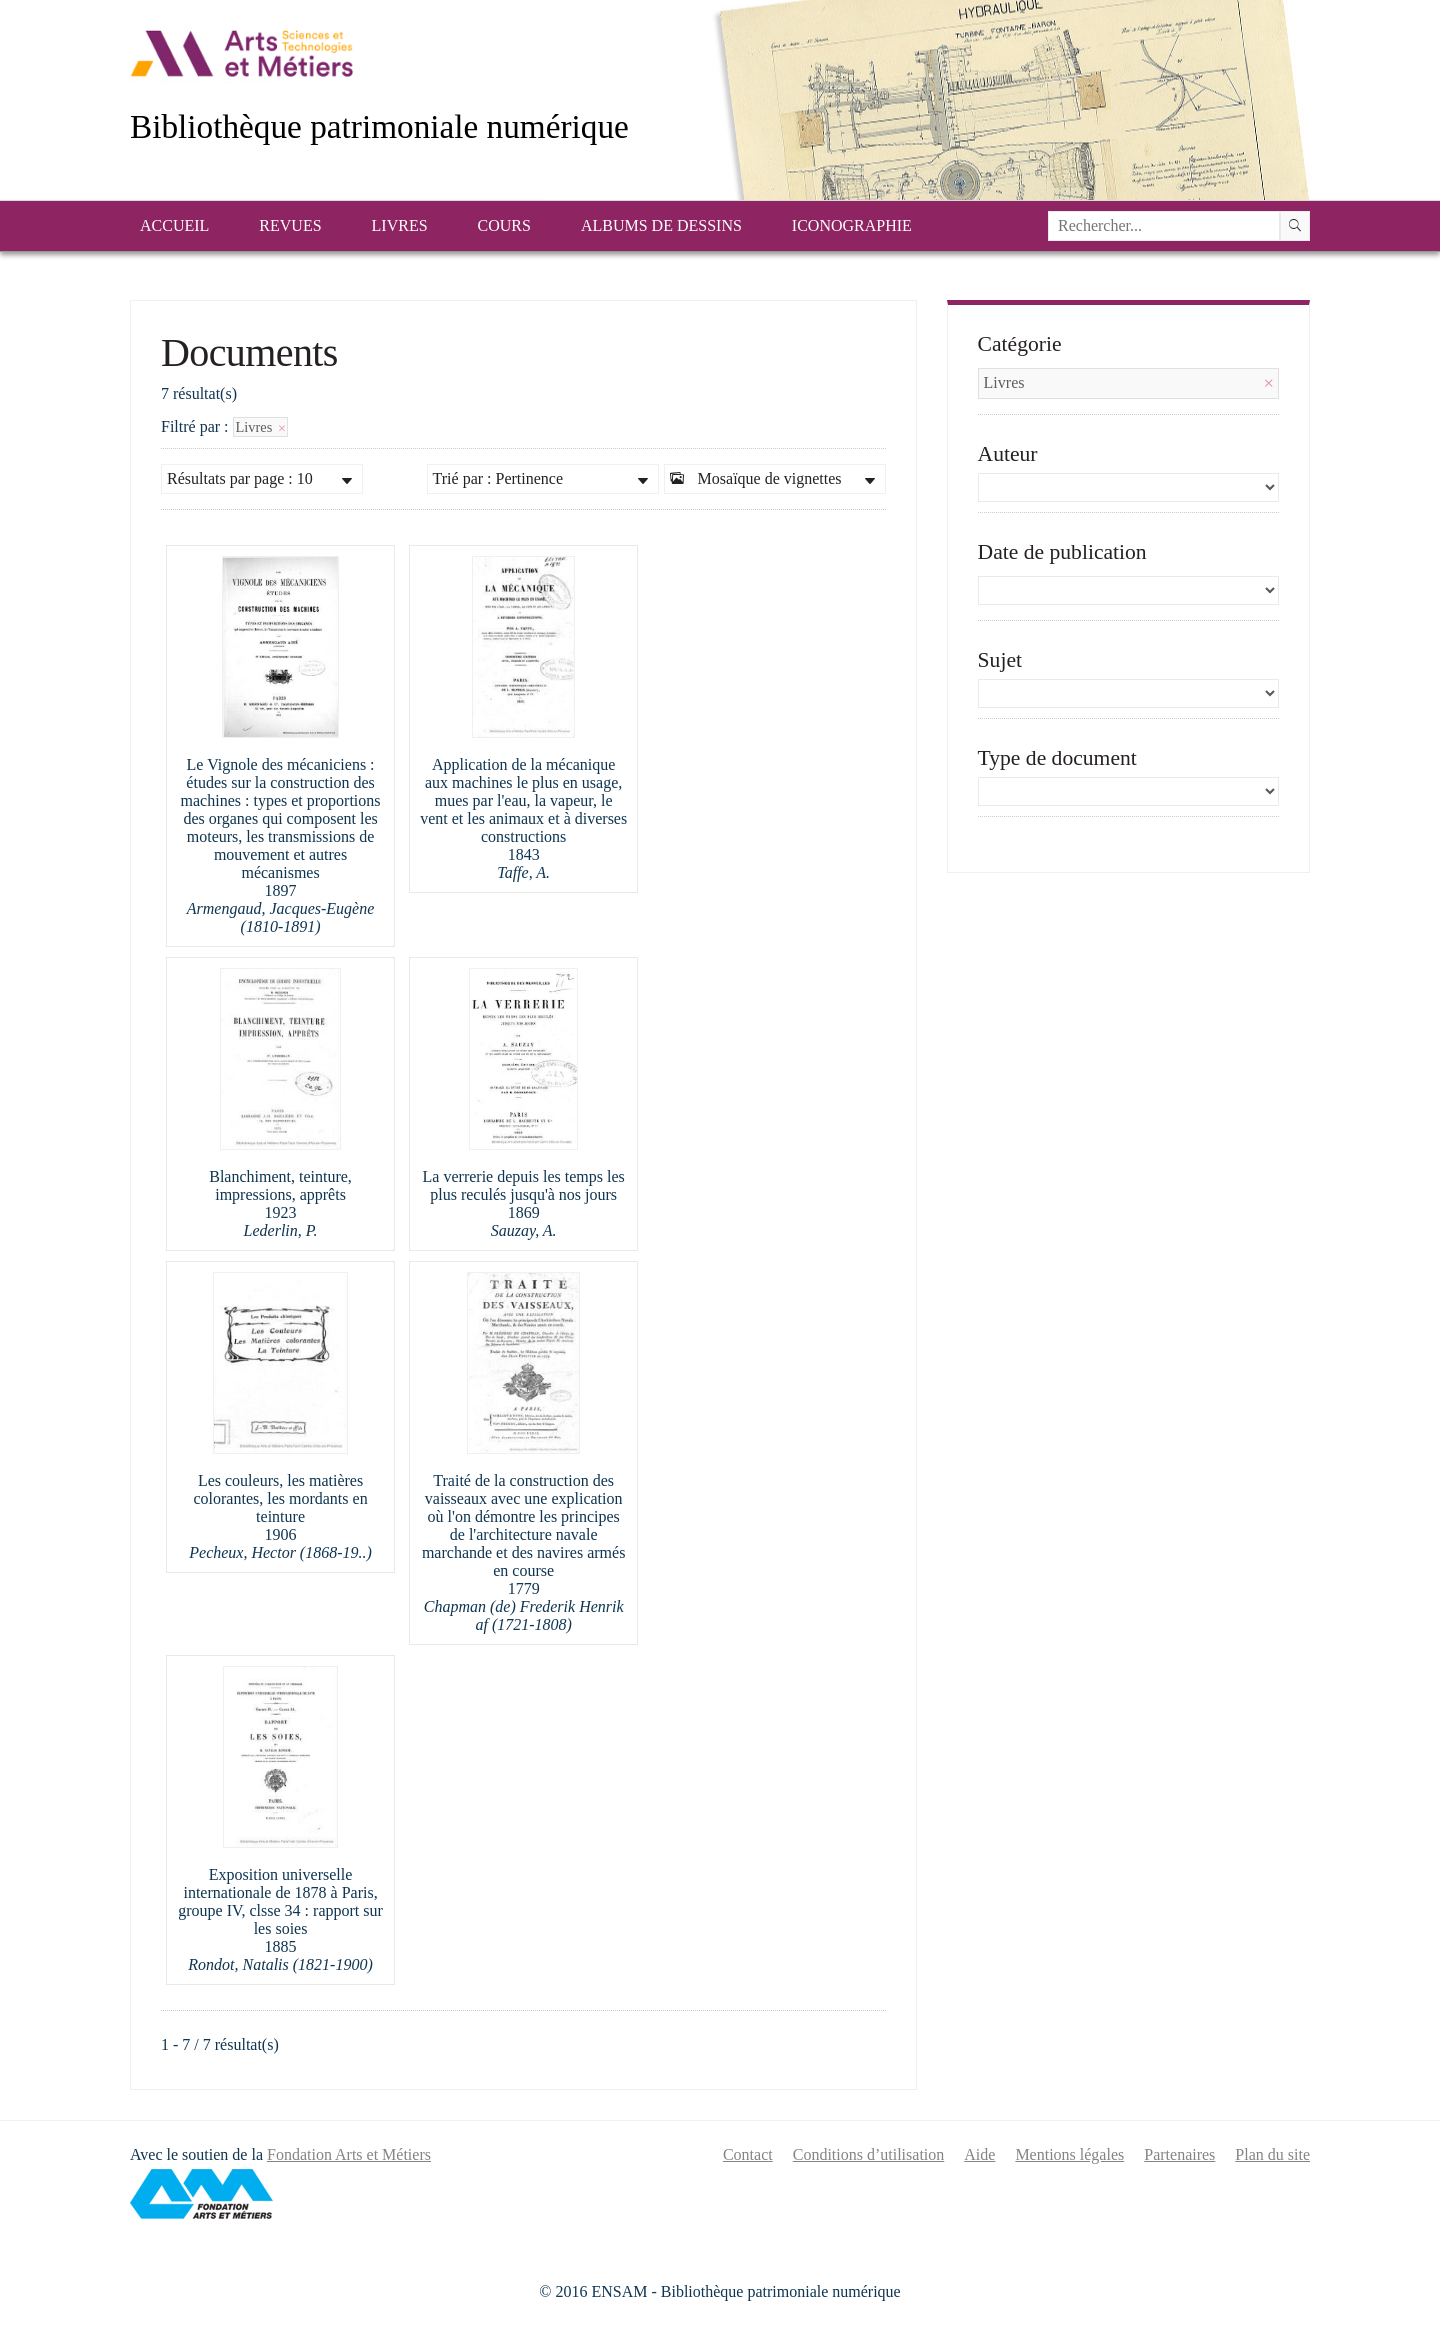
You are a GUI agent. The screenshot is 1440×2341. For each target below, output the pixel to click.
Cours (504, 225)
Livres (400, 225)
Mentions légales (1069, 2154)
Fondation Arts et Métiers (349, 2154)
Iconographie (852, 225)
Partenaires (1179, 2154)
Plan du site (1272, 2154)
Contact (748, 2154)
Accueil (174, 225)
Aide (979, 2154)
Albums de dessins (661, 225)
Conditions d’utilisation (869, 2154)
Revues (290, 225)
